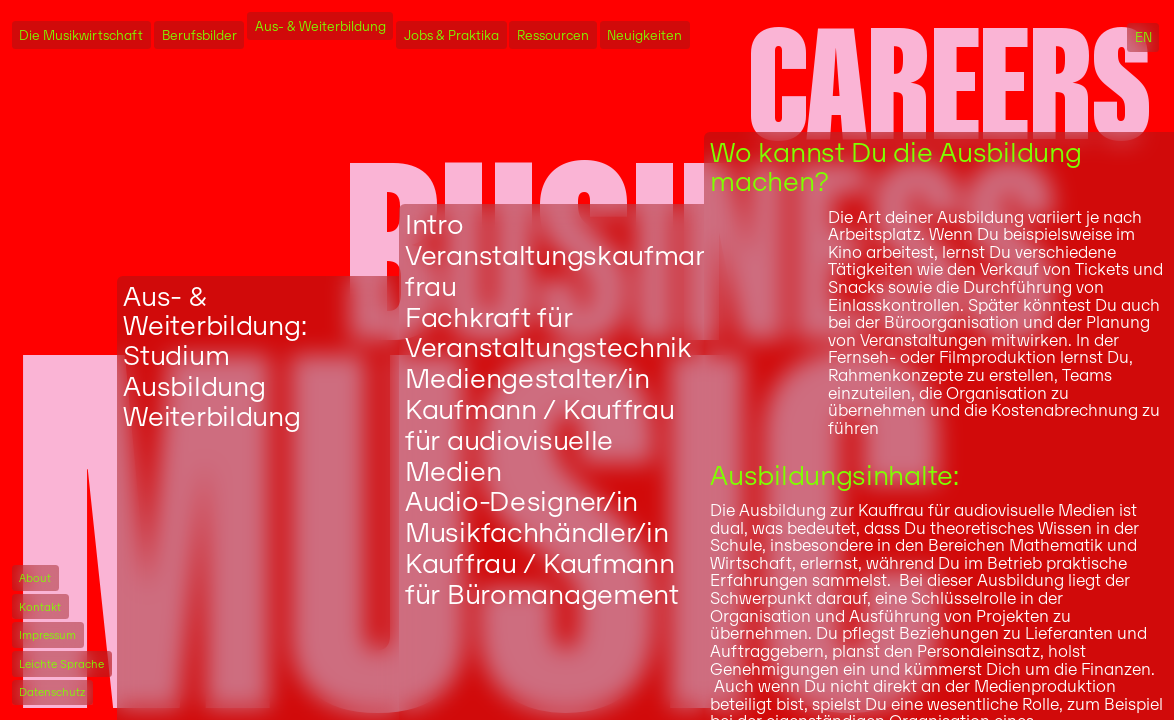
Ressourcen (553, 34)
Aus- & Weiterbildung (320, 26)
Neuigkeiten (644, 34)
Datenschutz (52, 692)
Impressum (47, 635)
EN (1143, 37)
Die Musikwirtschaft (81, 34)
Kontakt (40, 607)
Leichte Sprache (61, 664)
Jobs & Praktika (451, 34)
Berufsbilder (199, 34)
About (35, 578)
